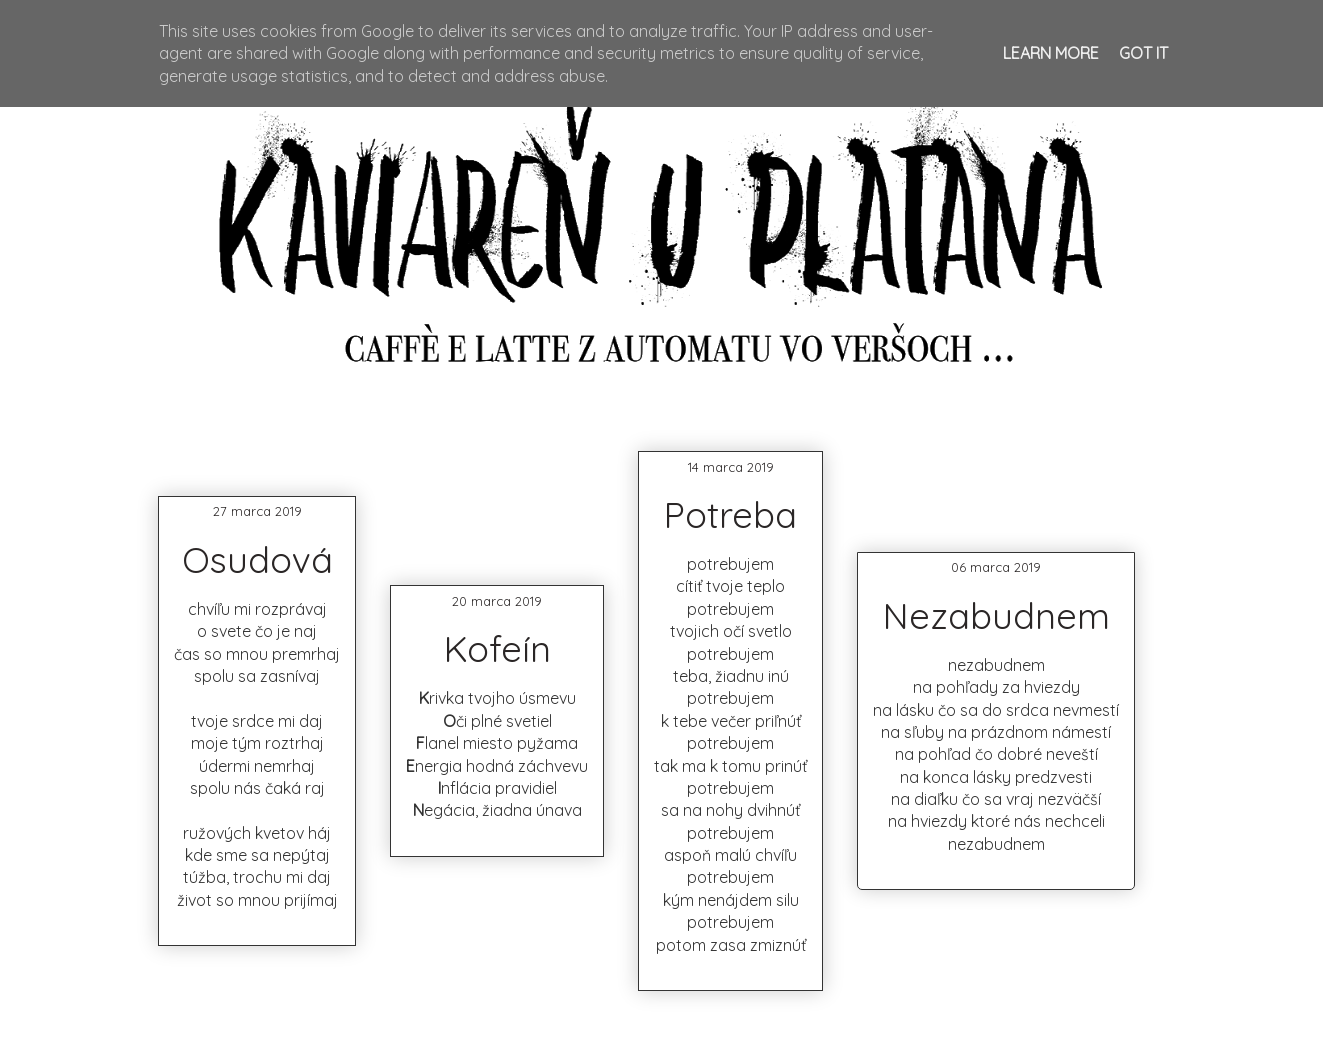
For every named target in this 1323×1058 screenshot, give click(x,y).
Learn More (1051, 53)
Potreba (730, 514)
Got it (1143, 53)
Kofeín (497, 648)
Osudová (257, 559)
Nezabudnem (996, 615)
